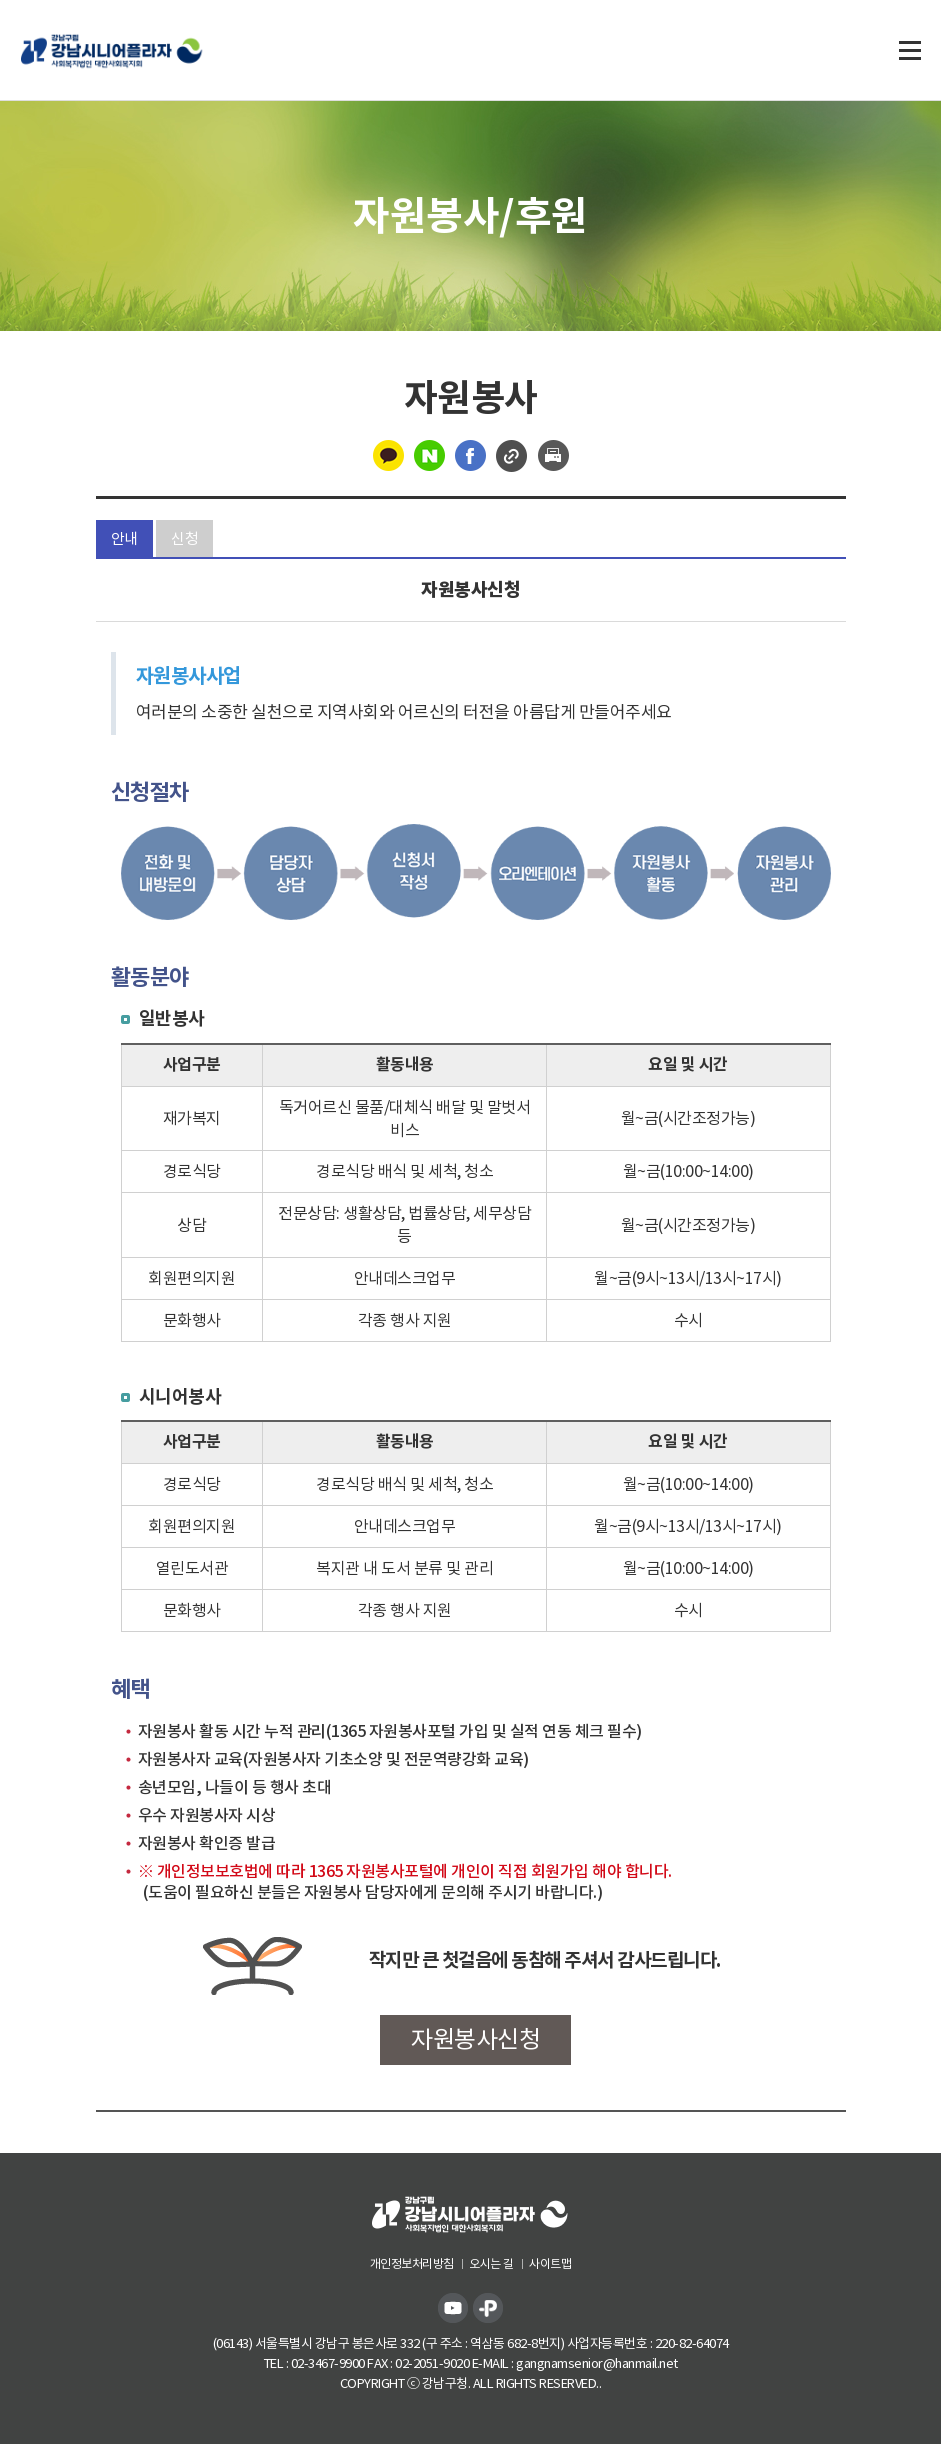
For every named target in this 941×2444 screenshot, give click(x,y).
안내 (124, 538)
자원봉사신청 (475, 2039)
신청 (184, 538)
